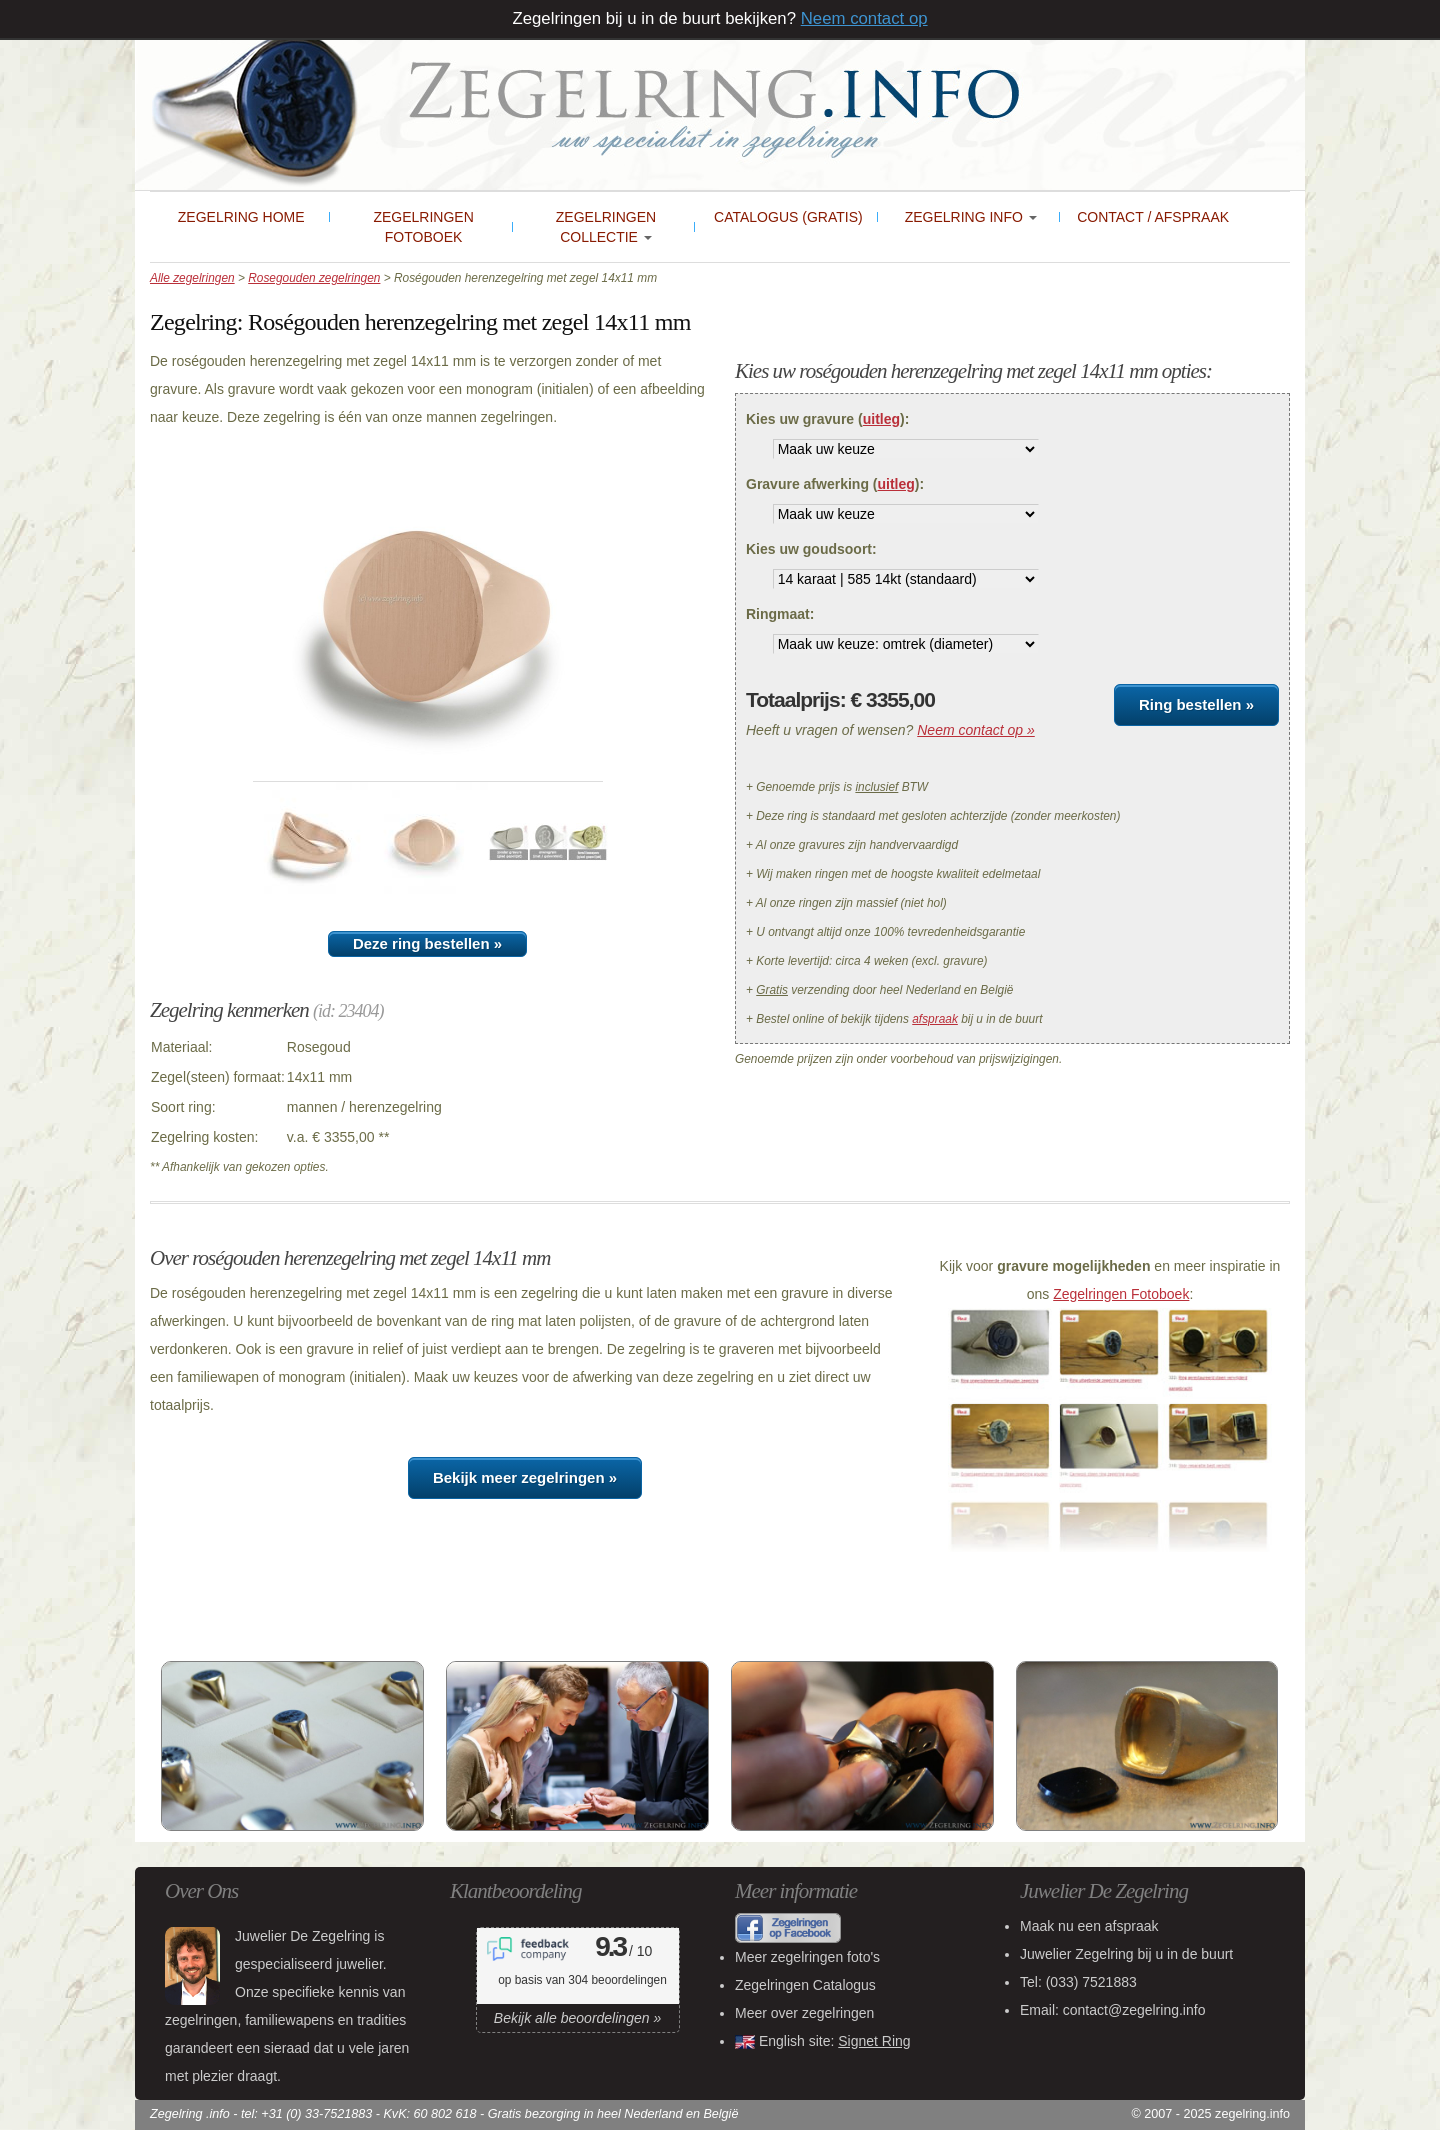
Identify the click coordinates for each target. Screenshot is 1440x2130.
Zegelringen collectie (606, 227)
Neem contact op (864, 18)
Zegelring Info (971, 217)
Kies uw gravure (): (827, 419)
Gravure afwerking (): (835, 484)
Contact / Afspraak (1153, 217)
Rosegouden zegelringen (314, 278)
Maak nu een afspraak (1089, 1926)
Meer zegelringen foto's (807, 1957)
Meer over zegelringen (804, 2013)
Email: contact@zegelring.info (1112, 2010)
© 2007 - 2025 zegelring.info (1211, 2114)
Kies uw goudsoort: (811, 549)
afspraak (935, 1019)
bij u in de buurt (1126, 1954)
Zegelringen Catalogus (805, 1985)
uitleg (881, 419)
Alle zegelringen (192, 278)
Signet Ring (874, 2041)
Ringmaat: (780, 614)
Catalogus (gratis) (788, 217)
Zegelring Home (241, 217)
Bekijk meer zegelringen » (525, 1477)
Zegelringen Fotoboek (423, 227)
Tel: (1078, 1982)
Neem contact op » (976, 730)
